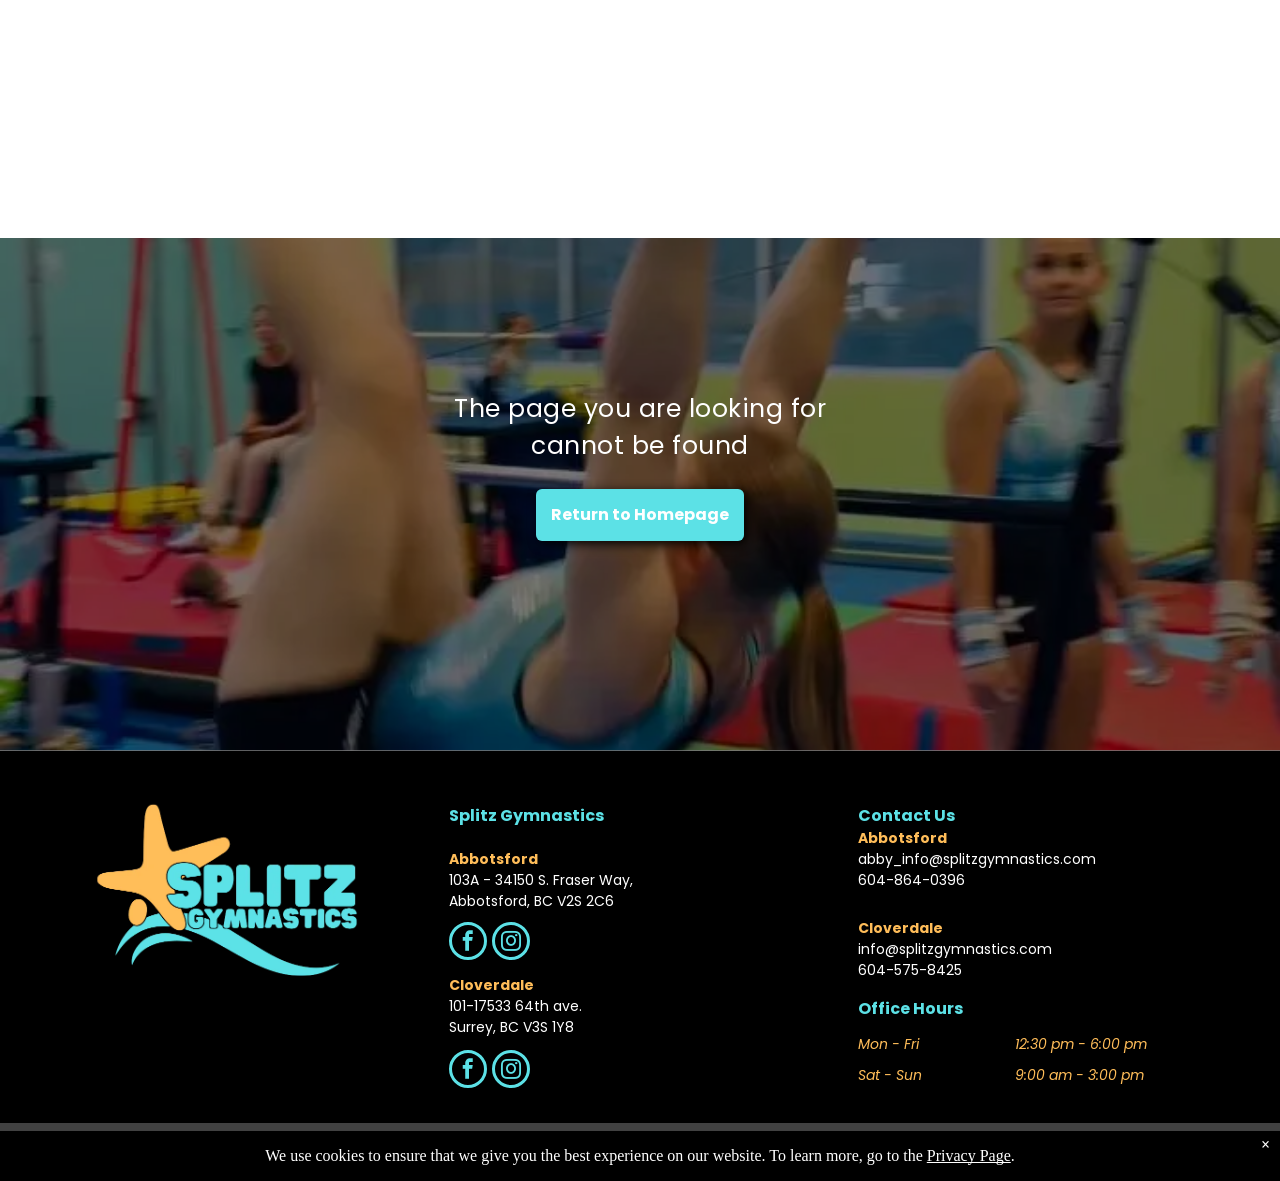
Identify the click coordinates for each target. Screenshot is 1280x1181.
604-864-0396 (911, 880)
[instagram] (511, 943)
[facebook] (468, 943)
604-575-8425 (910, 970)
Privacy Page (969, 1155)
